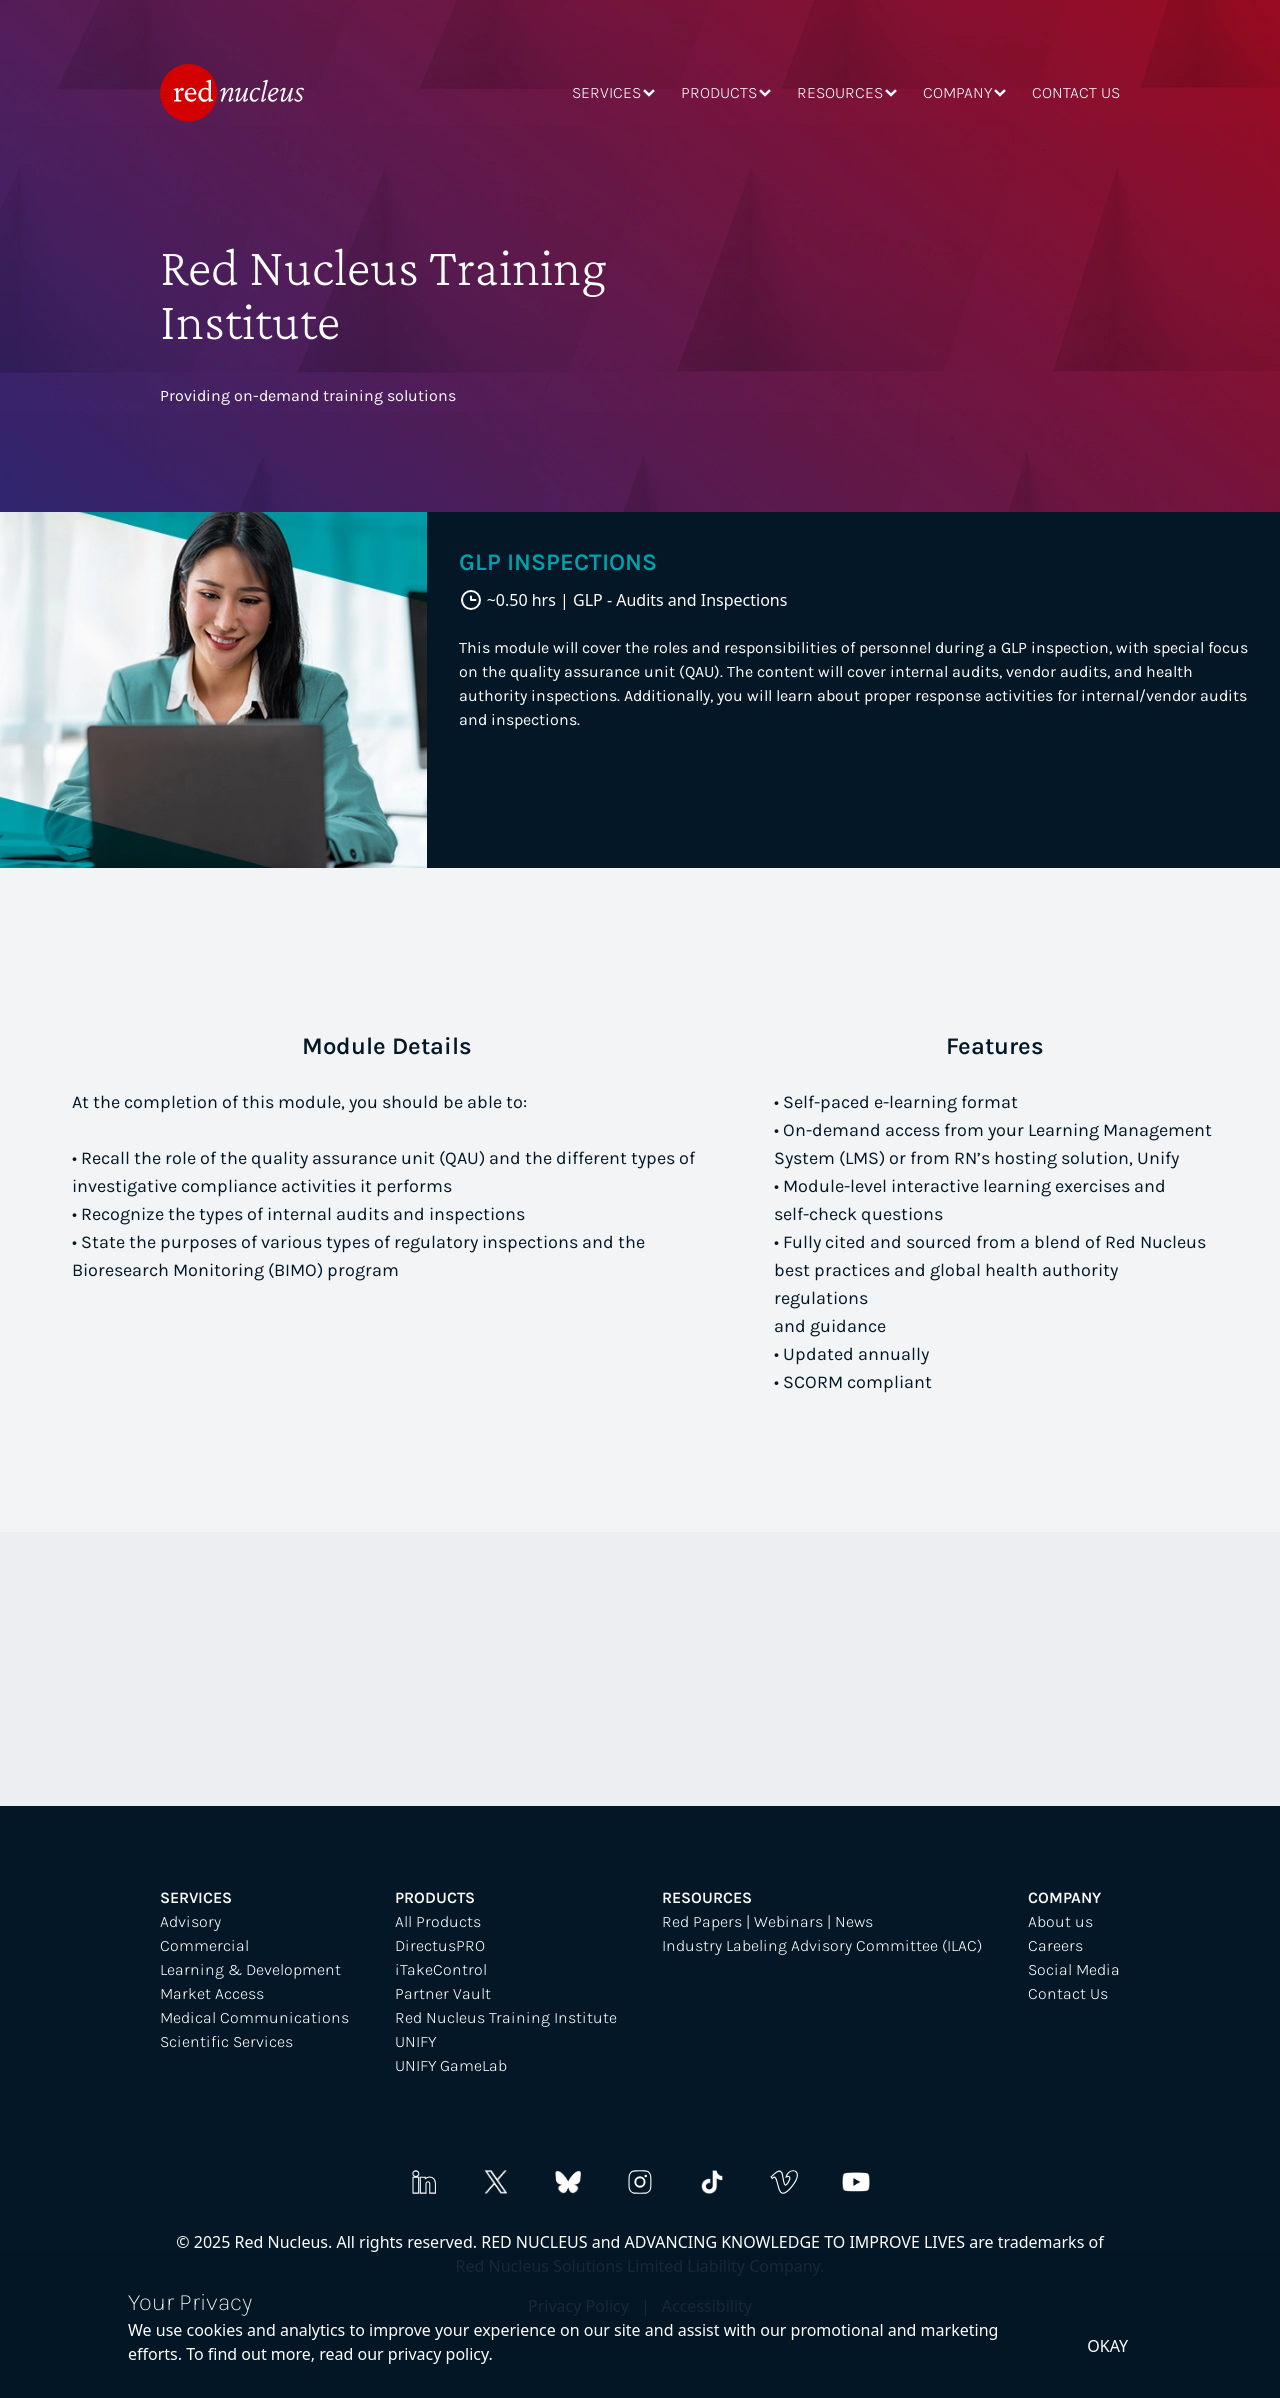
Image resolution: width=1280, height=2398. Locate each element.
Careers (1055, 1945)
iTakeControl (441, 1969)
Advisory (190, 1921)
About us (1060, 1921)
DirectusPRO (440, 1945)
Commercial (204, 1945)
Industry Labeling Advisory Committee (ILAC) (822, 1945)
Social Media (1074, 1969)
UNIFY (415, 2041)
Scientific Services (226, 2041)
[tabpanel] (640, 690)
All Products (438, 1921)
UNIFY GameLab (451, 2065)
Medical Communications (254, 2017)
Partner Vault (443, 1993)
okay (1107, 2346)
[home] (232, 93)
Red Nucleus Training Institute (506, 2017)
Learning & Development (250, 1969)
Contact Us (1068, 1993)
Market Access (212, 1993)
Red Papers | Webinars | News (767, 1921)
